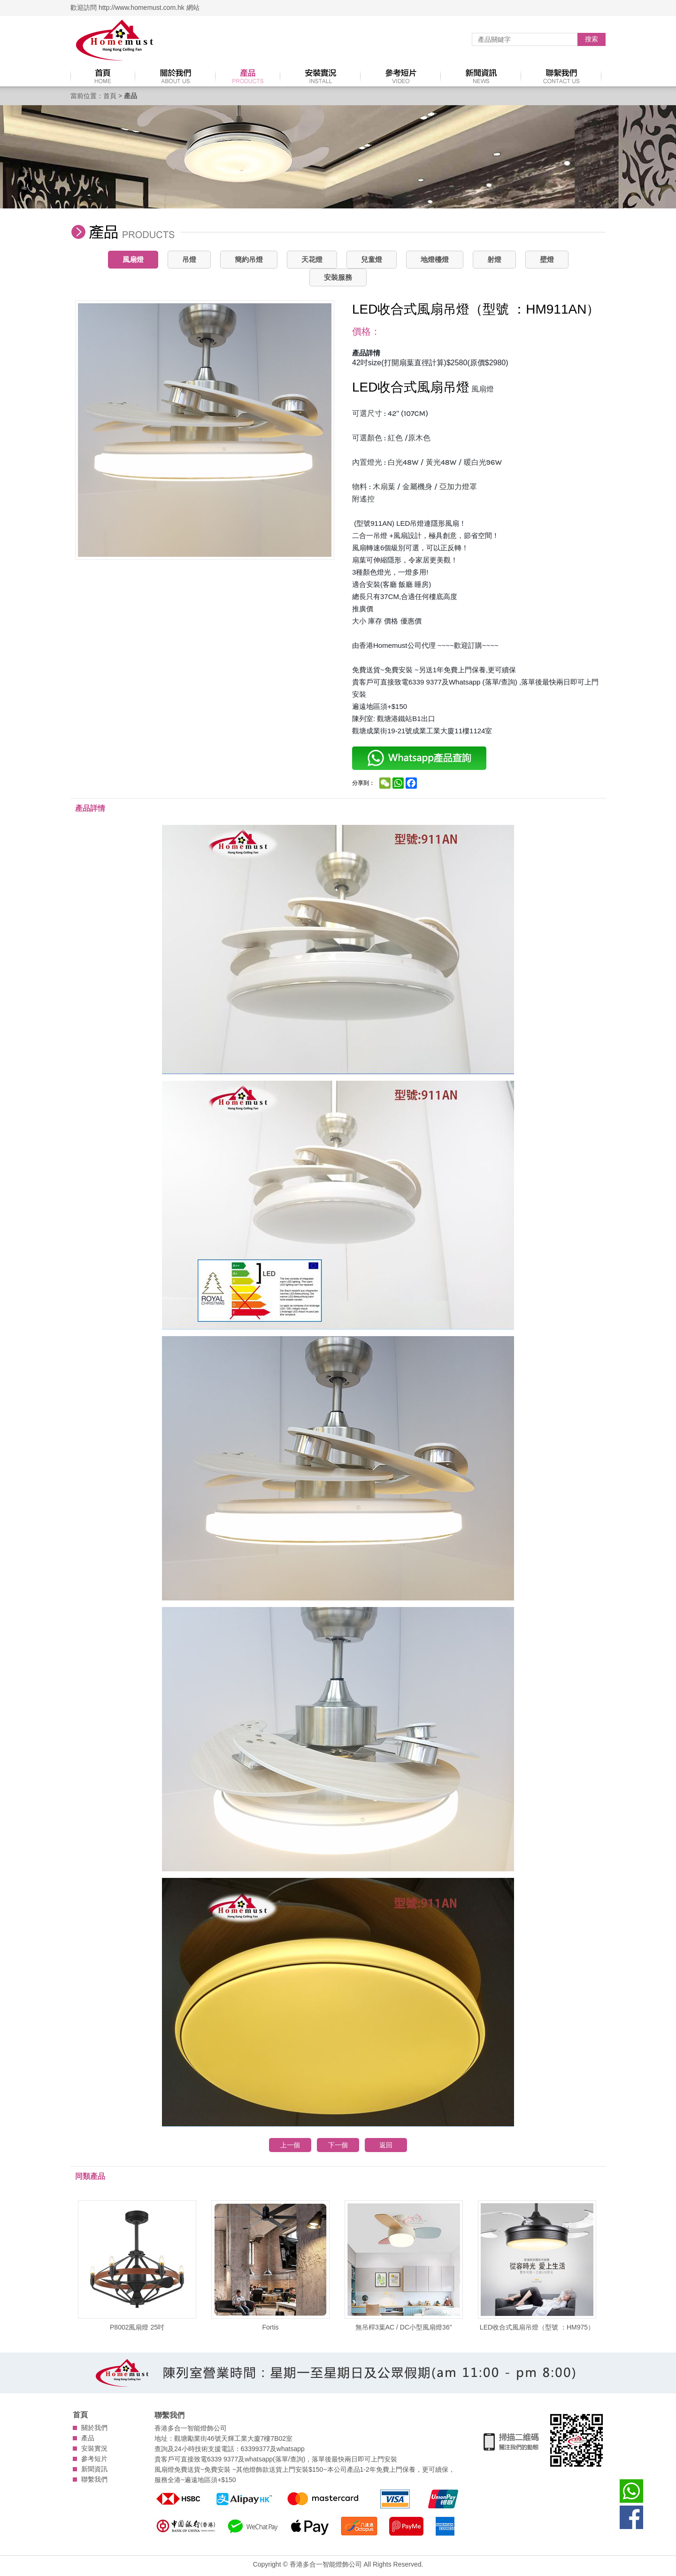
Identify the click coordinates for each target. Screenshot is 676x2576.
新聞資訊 (94, 2469)
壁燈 (547, 259)
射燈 (494, 259)
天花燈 (312, 259)
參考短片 (94, 2458)
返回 (385, 2145)
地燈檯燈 (435, 259)
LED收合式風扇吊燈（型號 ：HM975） (537, 2265)
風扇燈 (133, 259)
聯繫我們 (94, 2479)
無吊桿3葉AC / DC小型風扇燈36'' (404, 2265)
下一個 (338, 2145)
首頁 (109, 96)
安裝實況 (94, 2448)
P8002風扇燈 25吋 (137, 2265)
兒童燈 (371, 259)
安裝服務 (338, 277)
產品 (87, 2438)
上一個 (290, 2145)
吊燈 (189, 259)
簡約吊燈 (249, 259)
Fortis (270, 2265)
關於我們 (94, 2427)
